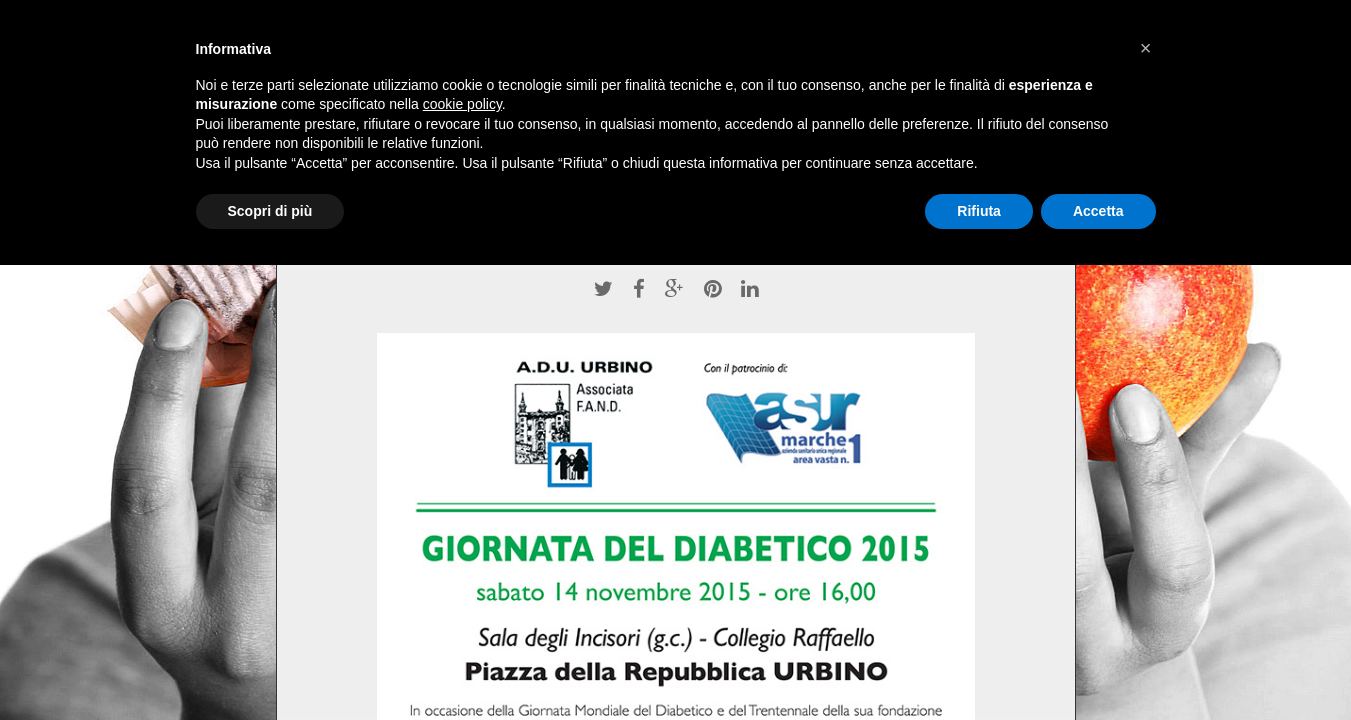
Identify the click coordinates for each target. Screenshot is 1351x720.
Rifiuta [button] (979, 211)
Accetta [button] (1098, 211)
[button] (1146, 48)
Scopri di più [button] (270, 211)
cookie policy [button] (462, 104)
